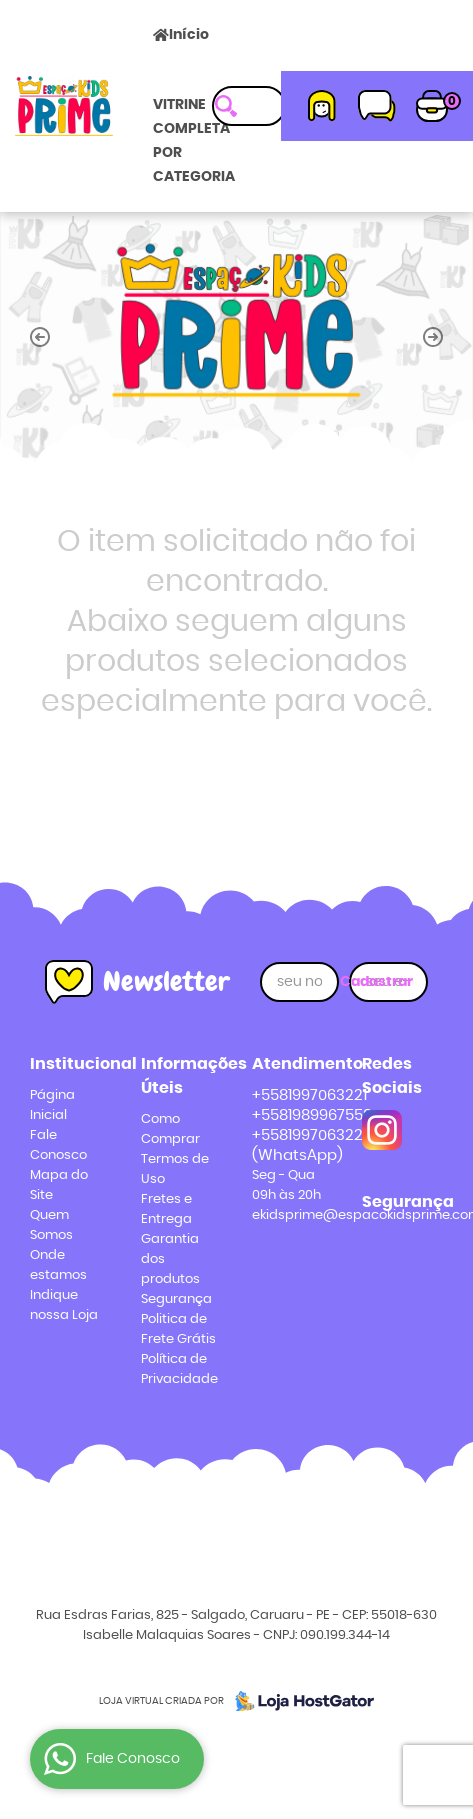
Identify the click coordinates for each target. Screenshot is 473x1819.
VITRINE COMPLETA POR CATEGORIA (194, 141)
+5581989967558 (312, 1115)
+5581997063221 (309, 1095)
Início (189, 35)
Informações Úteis (181, 1076)
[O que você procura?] (226, 106)
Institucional (70, 1064)
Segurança (176, 1299)
